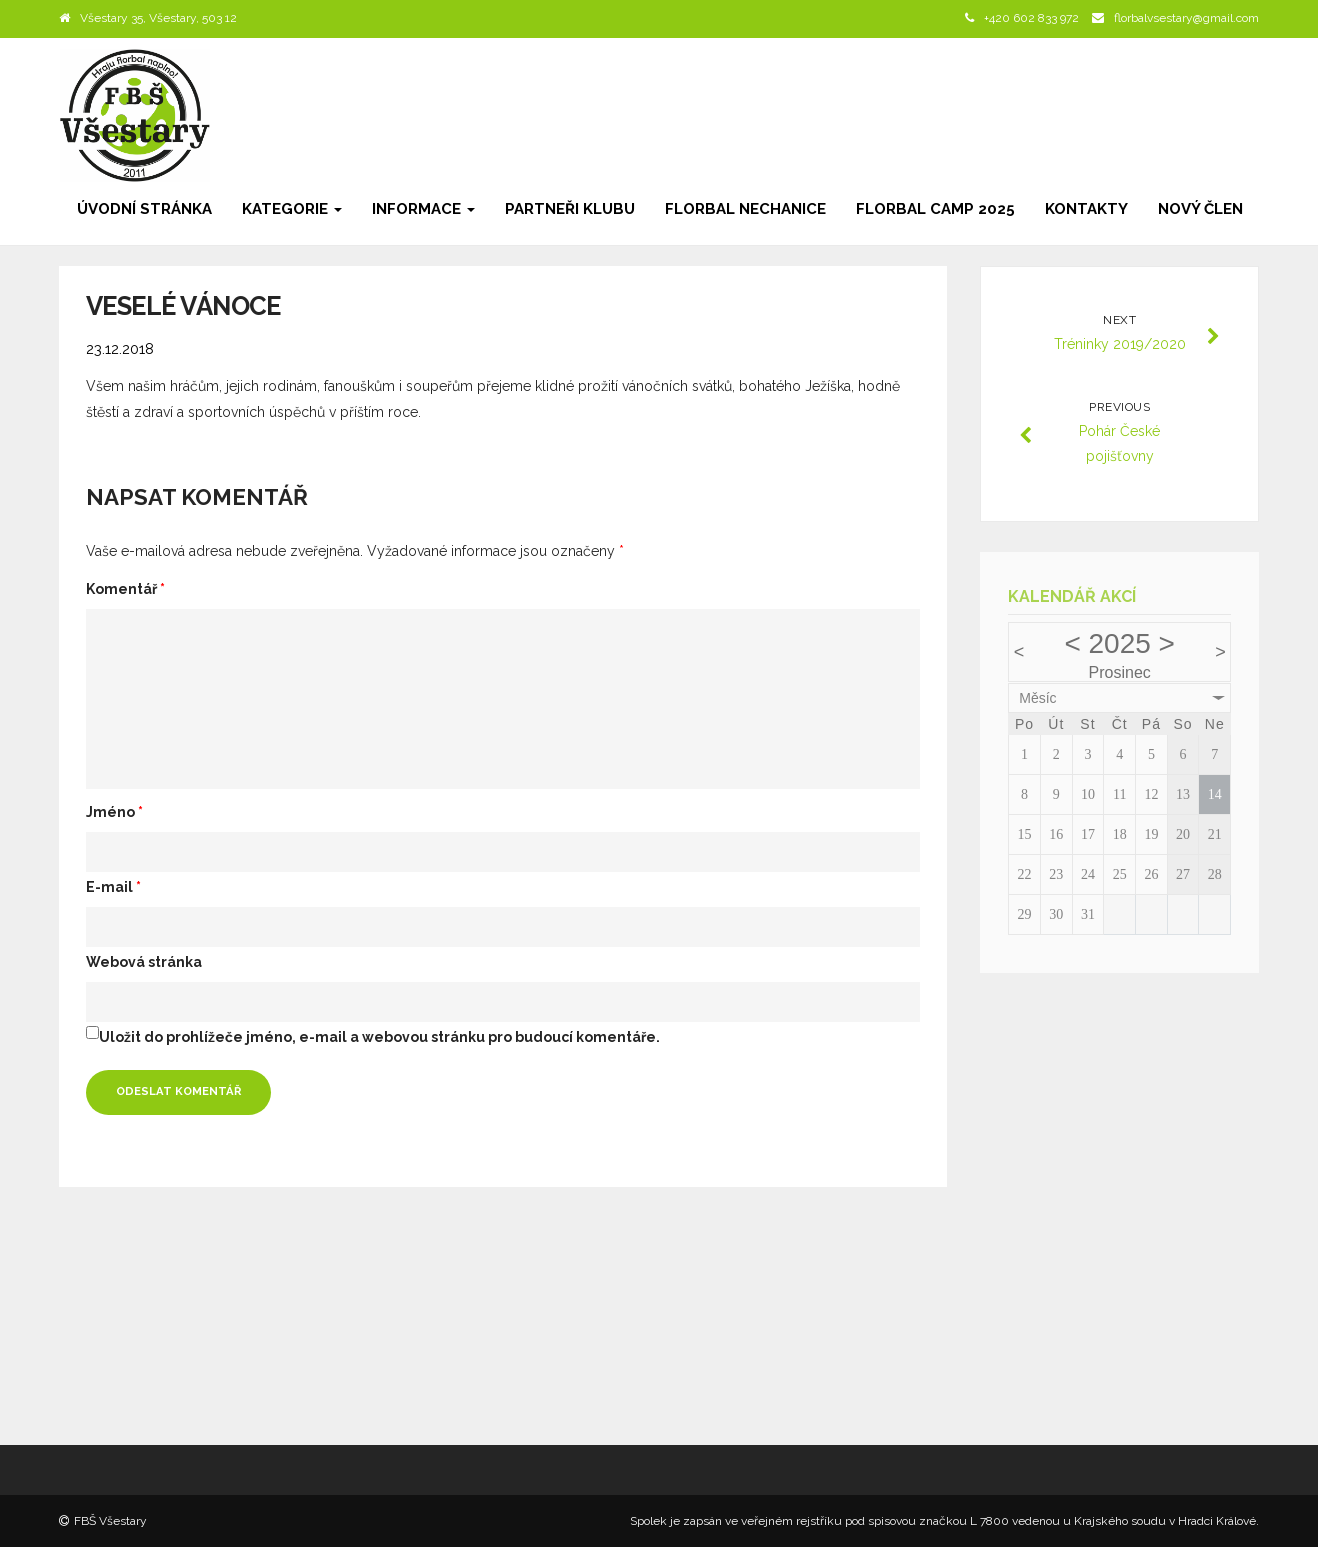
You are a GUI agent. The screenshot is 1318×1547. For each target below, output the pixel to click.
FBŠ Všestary (110, 1521)
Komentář (125, 589)
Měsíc (1037, 698)
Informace (423, 209)
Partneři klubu (570, 209)
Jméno (114, 812)
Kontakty (1086, 209)
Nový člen (1200, 209)
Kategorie (292, 209)
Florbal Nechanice (745, 209)
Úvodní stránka (144, 209)
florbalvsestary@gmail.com (1186, 18)
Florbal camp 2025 (935, 209)
